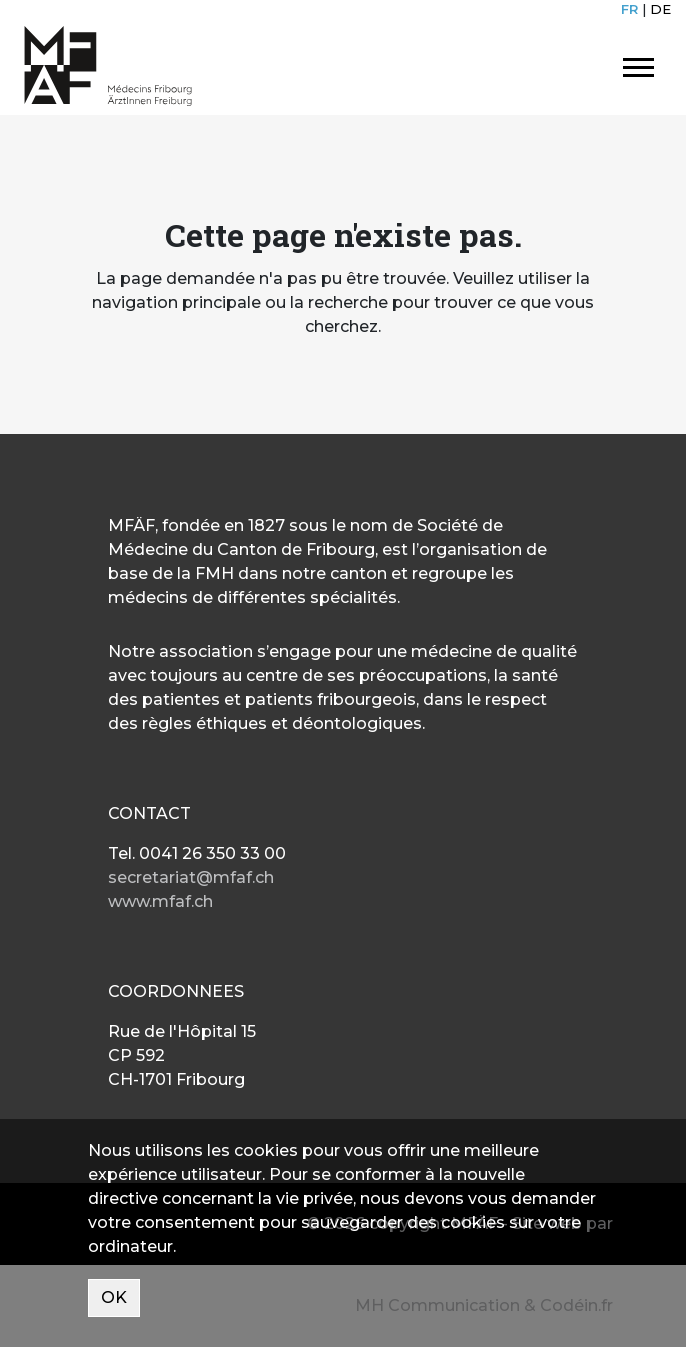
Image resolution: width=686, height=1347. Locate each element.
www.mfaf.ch (160, 901)
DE (660, 9)
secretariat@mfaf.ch (191, 877)
